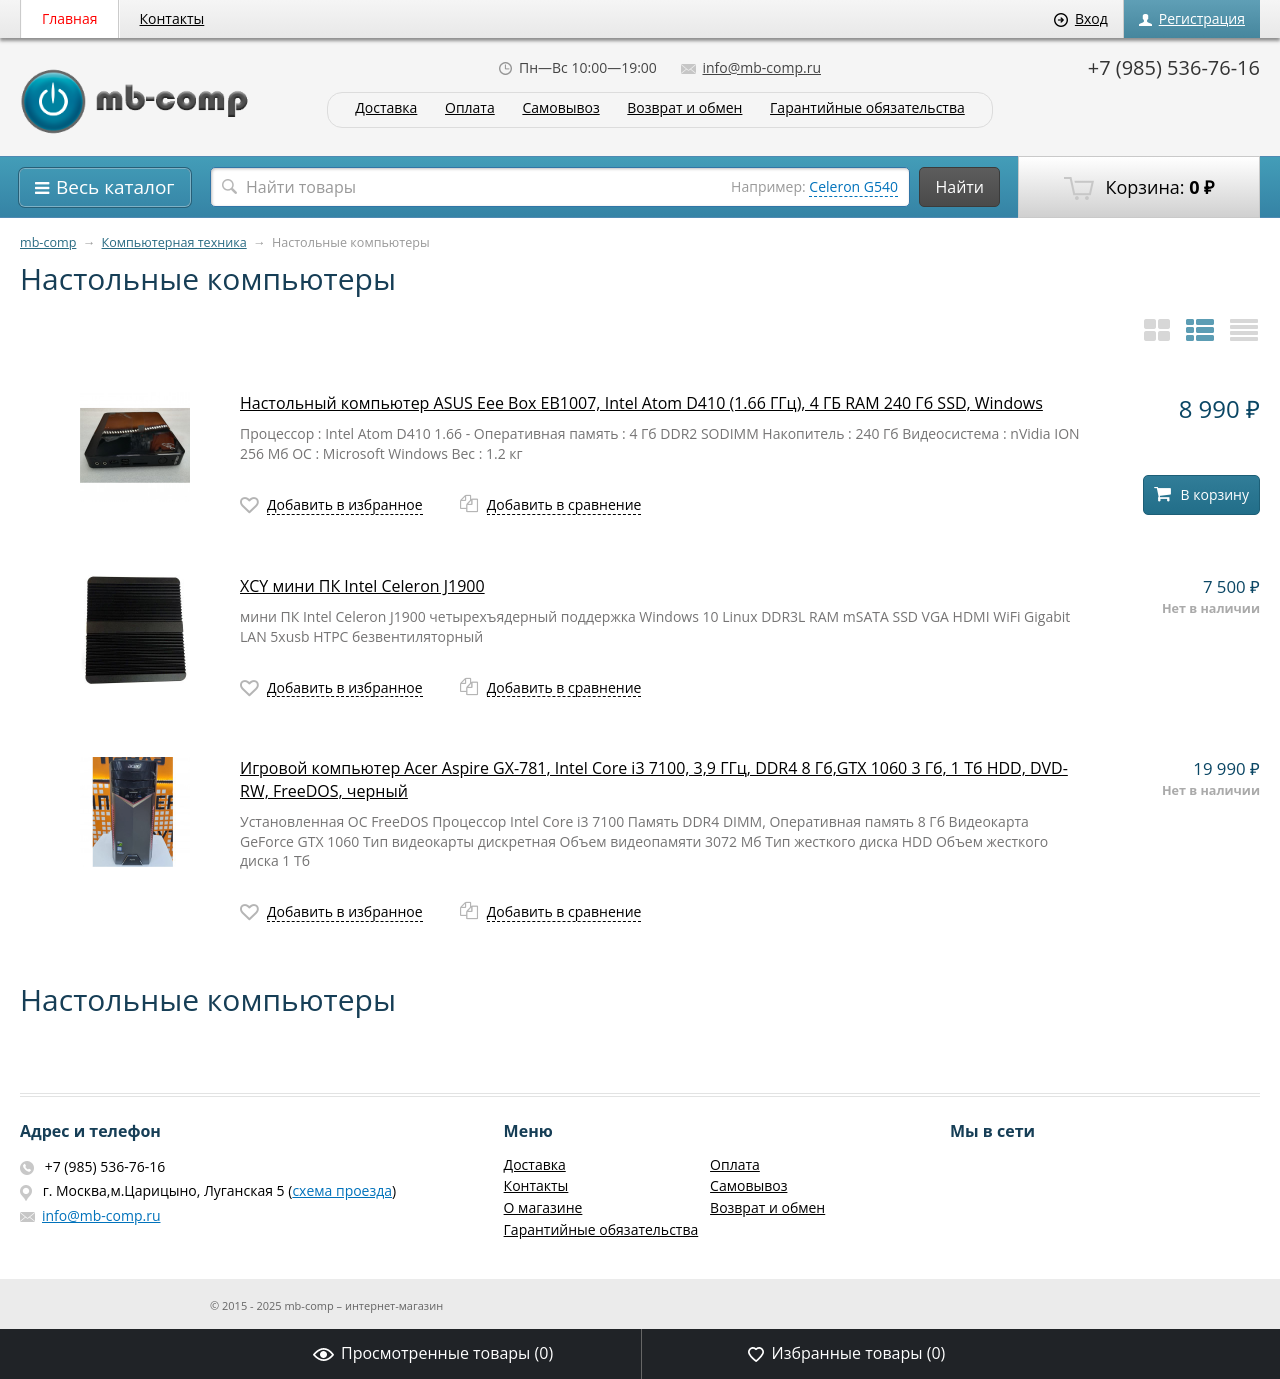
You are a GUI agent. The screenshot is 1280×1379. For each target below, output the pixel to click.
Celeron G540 (853, 186)
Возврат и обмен (684, 108)
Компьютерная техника (174, 242)
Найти (959, 187)
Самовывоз (560, 108)
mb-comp (48, 242)
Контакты (172, 18)
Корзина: (1139, 188)
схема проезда (342, 1190)
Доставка (386, 108)
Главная (70, 18)
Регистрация (1192, 18)
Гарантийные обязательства (867, 108)
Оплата (470, 108)
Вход (1081, 18)
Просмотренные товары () (433, 1353)
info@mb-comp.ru (751, 67)
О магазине (543, 1207)
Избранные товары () (846, 1353)
